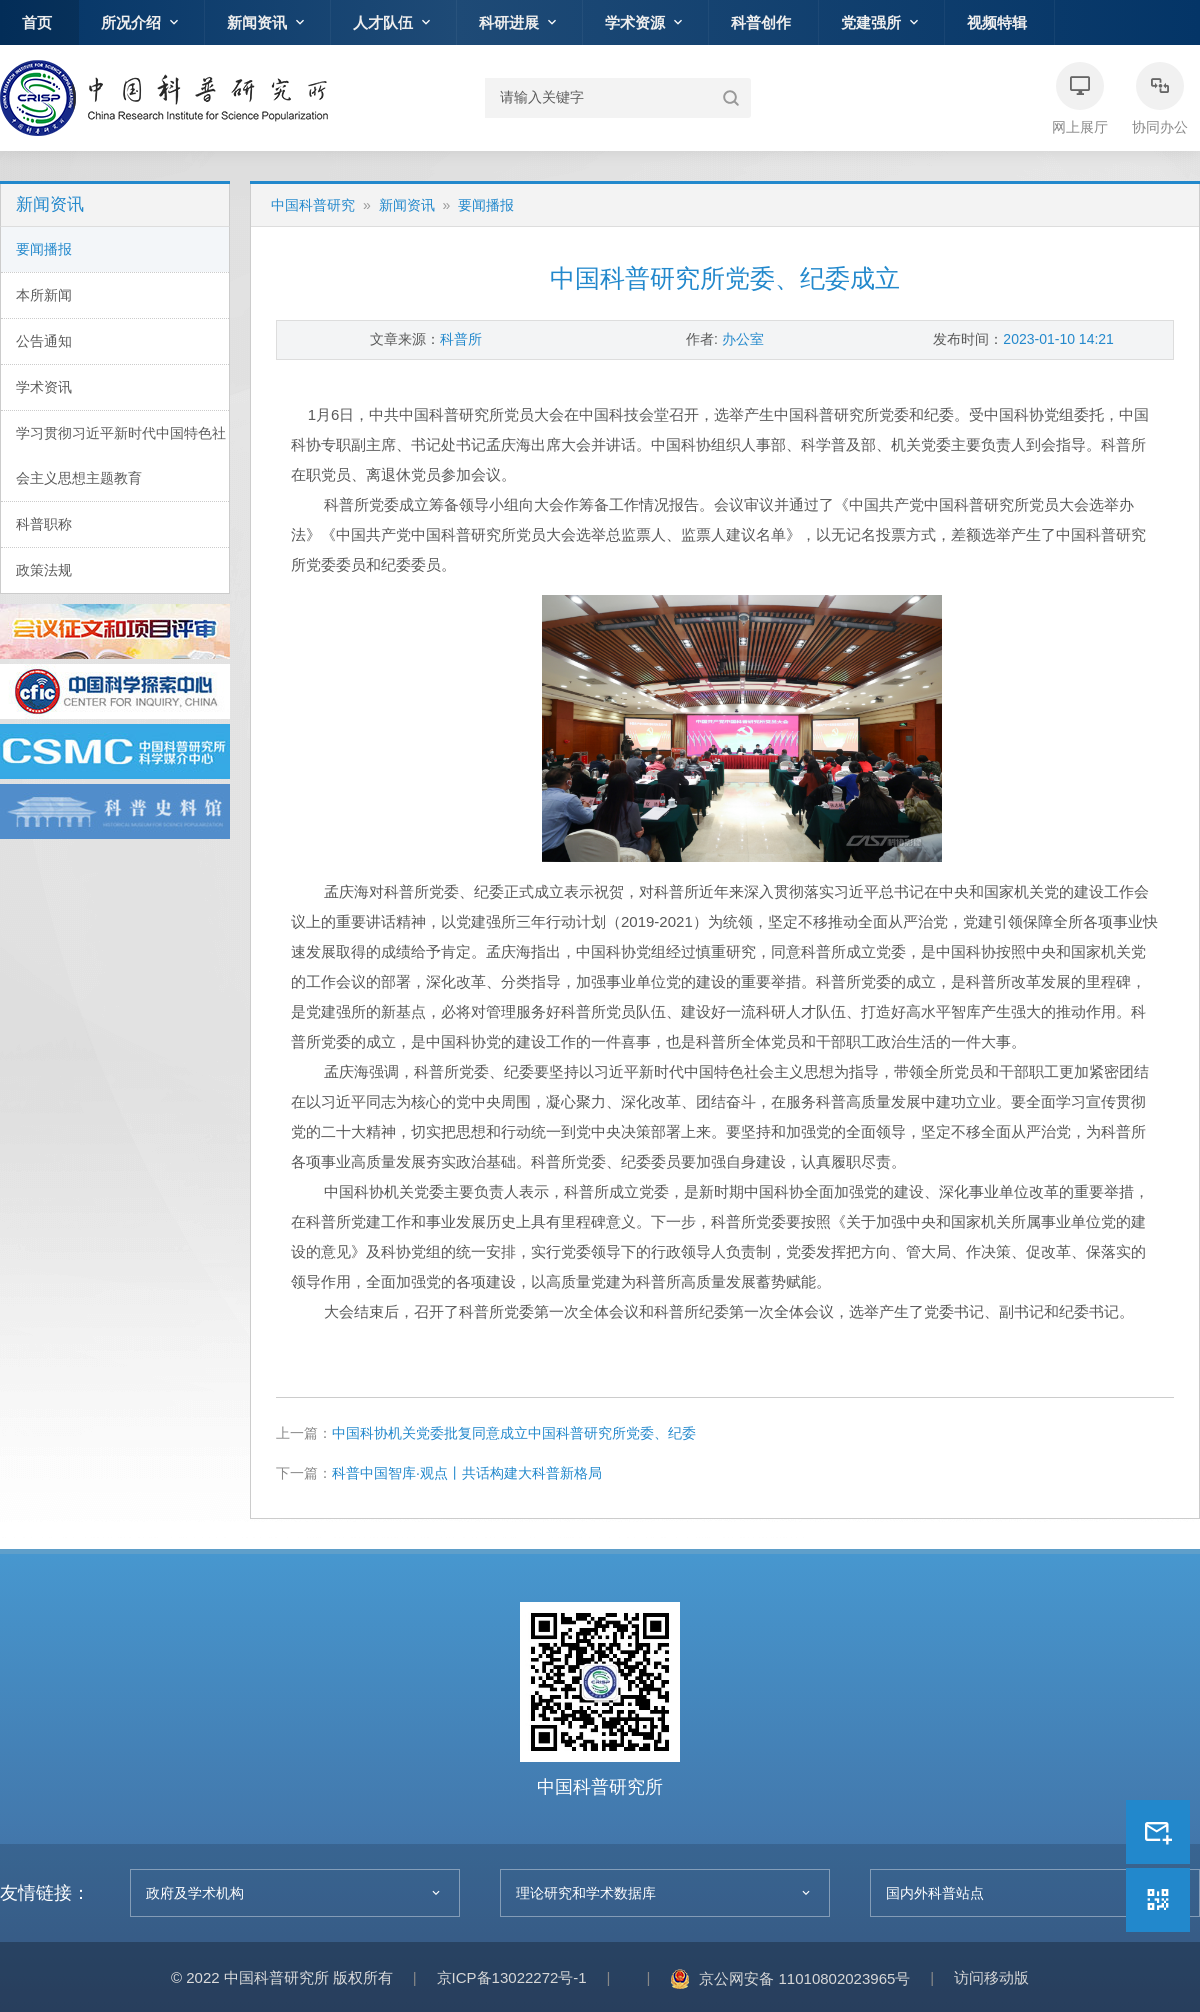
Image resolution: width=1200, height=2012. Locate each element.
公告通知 (44, 341)
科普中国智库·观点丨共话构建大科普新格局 (467, 1473)
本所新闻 (44, 295)
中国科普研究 (164, 98)
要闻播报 (44, 249)
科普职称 (44, 524)
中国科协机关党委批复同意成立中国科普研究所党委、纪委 (514, 1433)
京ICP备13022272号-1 (512, 1977)
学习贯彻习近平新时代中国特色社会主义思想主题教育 (121, 455)
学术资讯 (44, 387)
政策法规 (44, 570)
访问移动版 (991, 1977)
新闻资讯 (407, 205)
